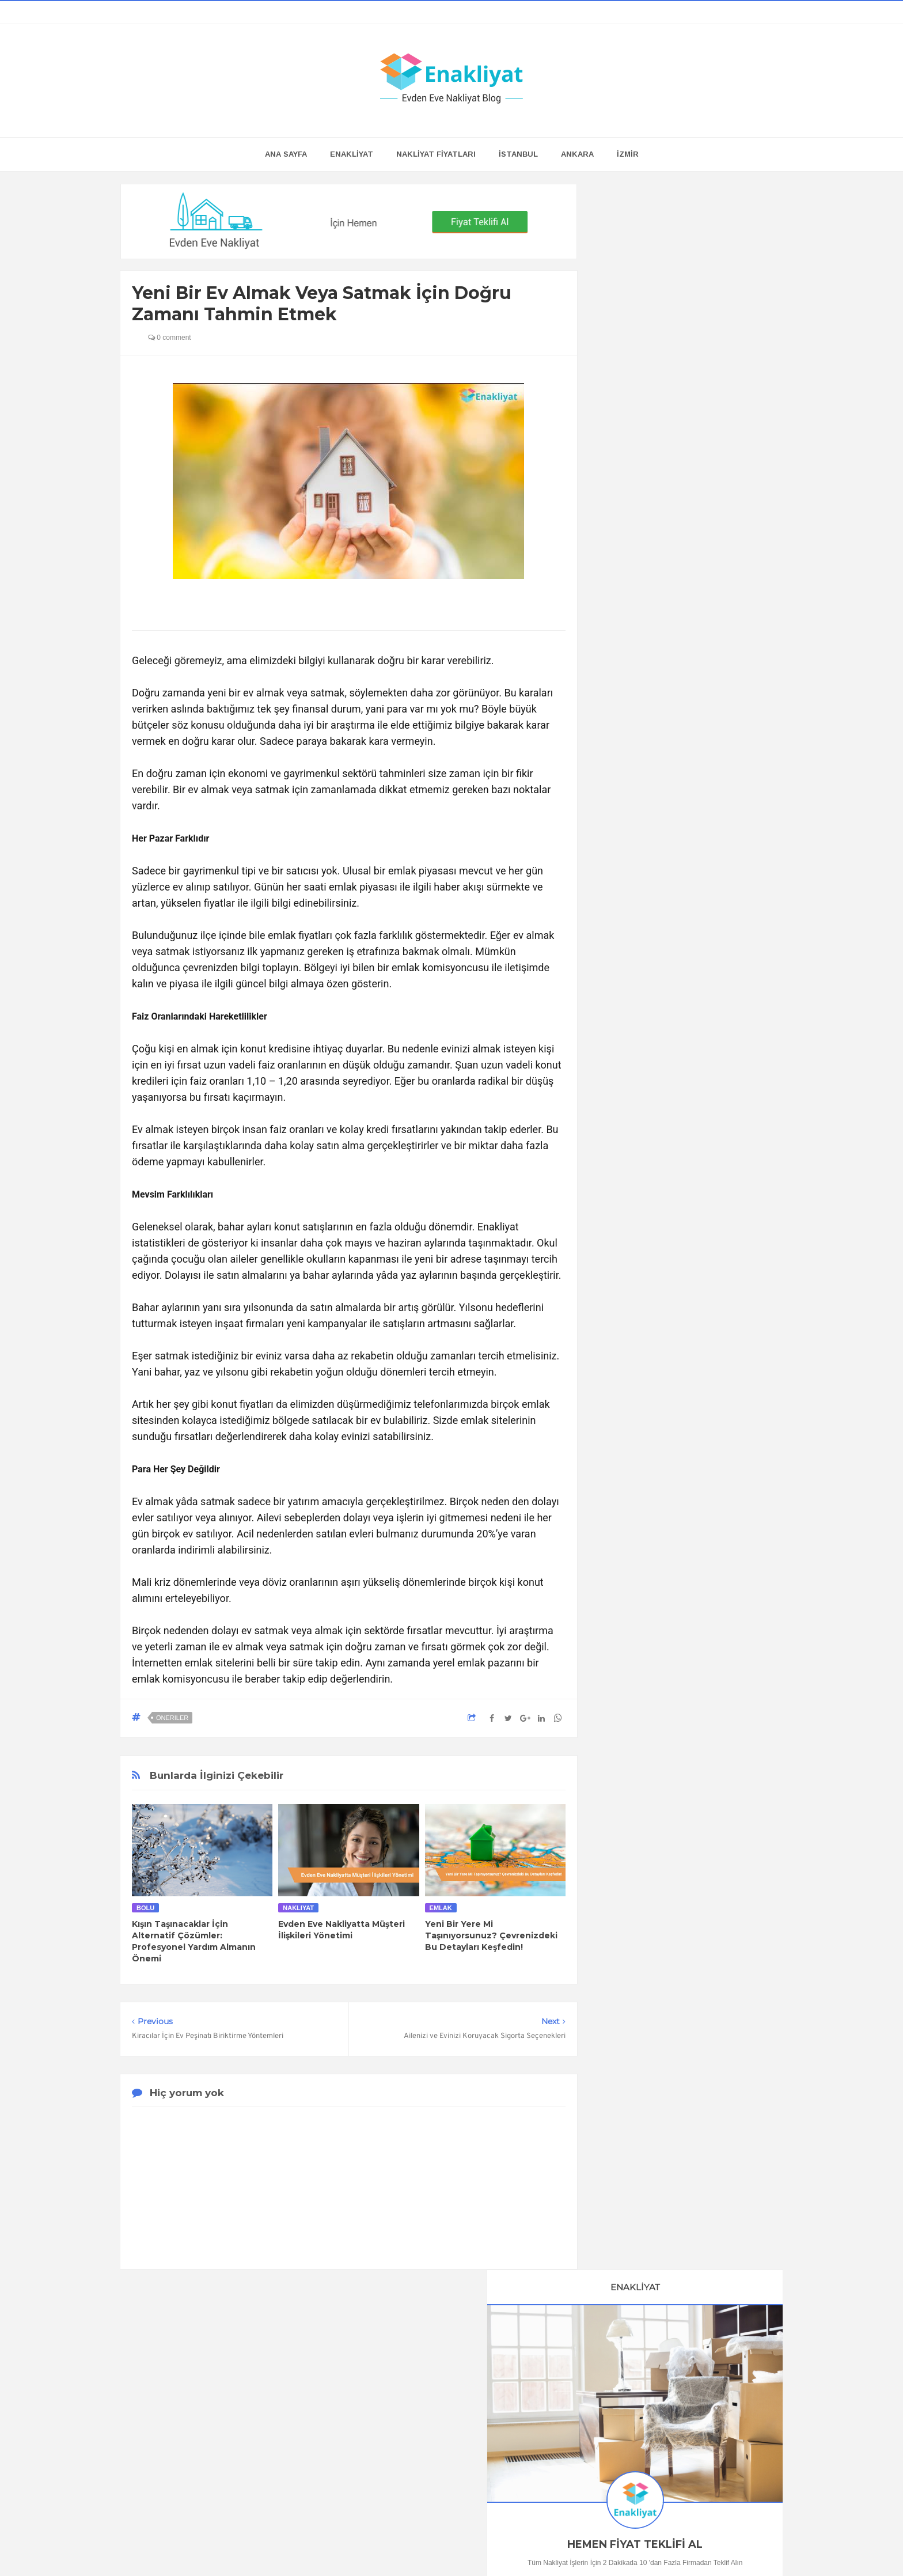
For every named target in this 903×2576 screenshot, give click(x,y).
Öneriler (172, 1717)
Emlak (441, 1907)
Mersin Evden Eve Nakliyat (662, 1854)
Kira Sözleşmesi (687, 1646)
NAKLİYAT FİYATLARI (436, 154)
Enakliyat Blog (437, 2545)
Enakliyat (560, 2545)
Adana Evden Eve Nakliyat (662, 1834)
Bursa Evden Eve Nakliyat (661, 1794)
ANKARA (577, 154)
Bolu (145, 1907)
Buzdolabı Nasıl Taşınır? (687, 1043)
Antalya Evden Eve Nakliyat (664, 1814)
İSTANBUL (518, 154)
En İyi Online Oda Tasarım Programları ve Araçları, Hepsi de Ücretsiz (687, 875)
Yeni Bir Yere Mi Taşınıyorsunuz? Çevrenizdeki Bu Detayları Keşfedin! (491, 1935)
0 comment (169, 338)
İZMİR (628, 154)
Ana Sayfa (286, 154)
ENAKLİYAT (351, 154)
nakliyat (298, 1907)
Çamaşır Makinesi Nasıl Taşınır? (686, 1501)
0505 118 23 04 (631, 528)
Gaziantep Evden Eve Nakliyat (668, 1875)
